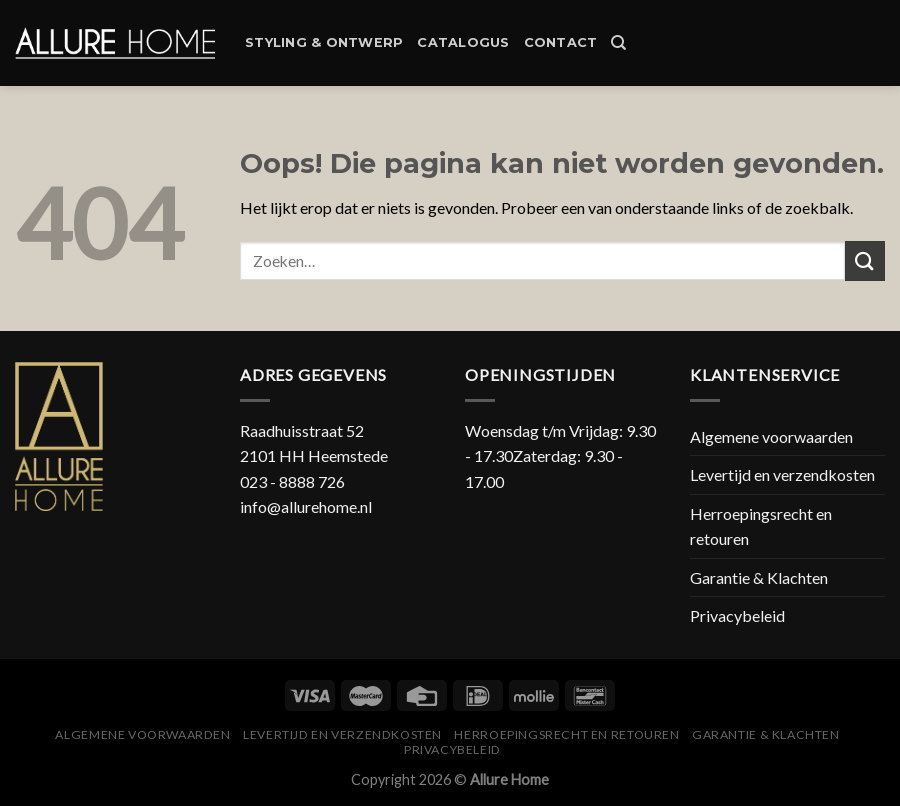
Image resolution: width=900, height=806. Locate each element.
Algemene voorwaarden (771, 436)
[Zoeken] (618, 43)
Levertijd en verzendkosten (782, 474)
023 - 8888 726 (292, 481)
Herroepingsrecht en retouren (761, 526)
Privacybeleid (737, 615)
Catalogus (463, 42)
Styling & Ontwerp (324, 42)
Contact (561, 42)
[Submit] (865, 260)
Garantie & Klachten (759, 577)
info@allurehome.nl (306, 506)
